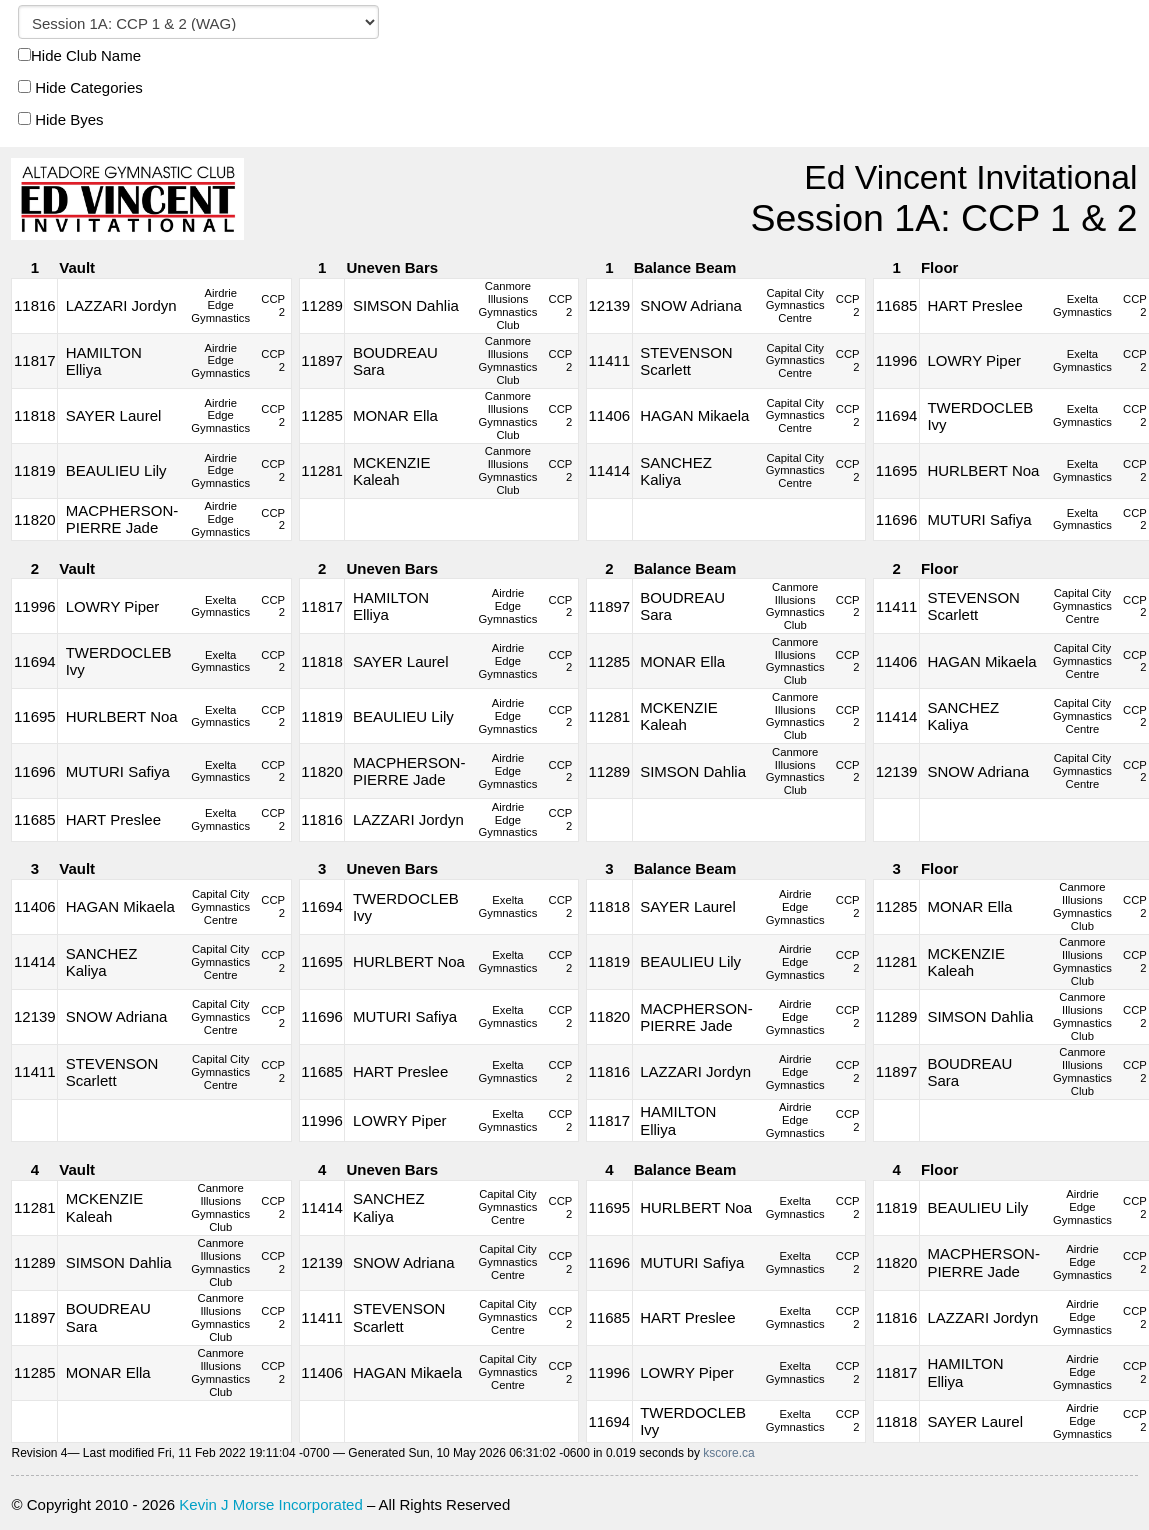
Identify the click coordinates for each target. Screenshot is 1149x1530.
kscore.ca (728, 1453)
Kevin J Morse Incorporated (270, 1504)
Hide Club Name (79, 55)
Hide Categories (80, 87)
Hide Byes (61, 119)
